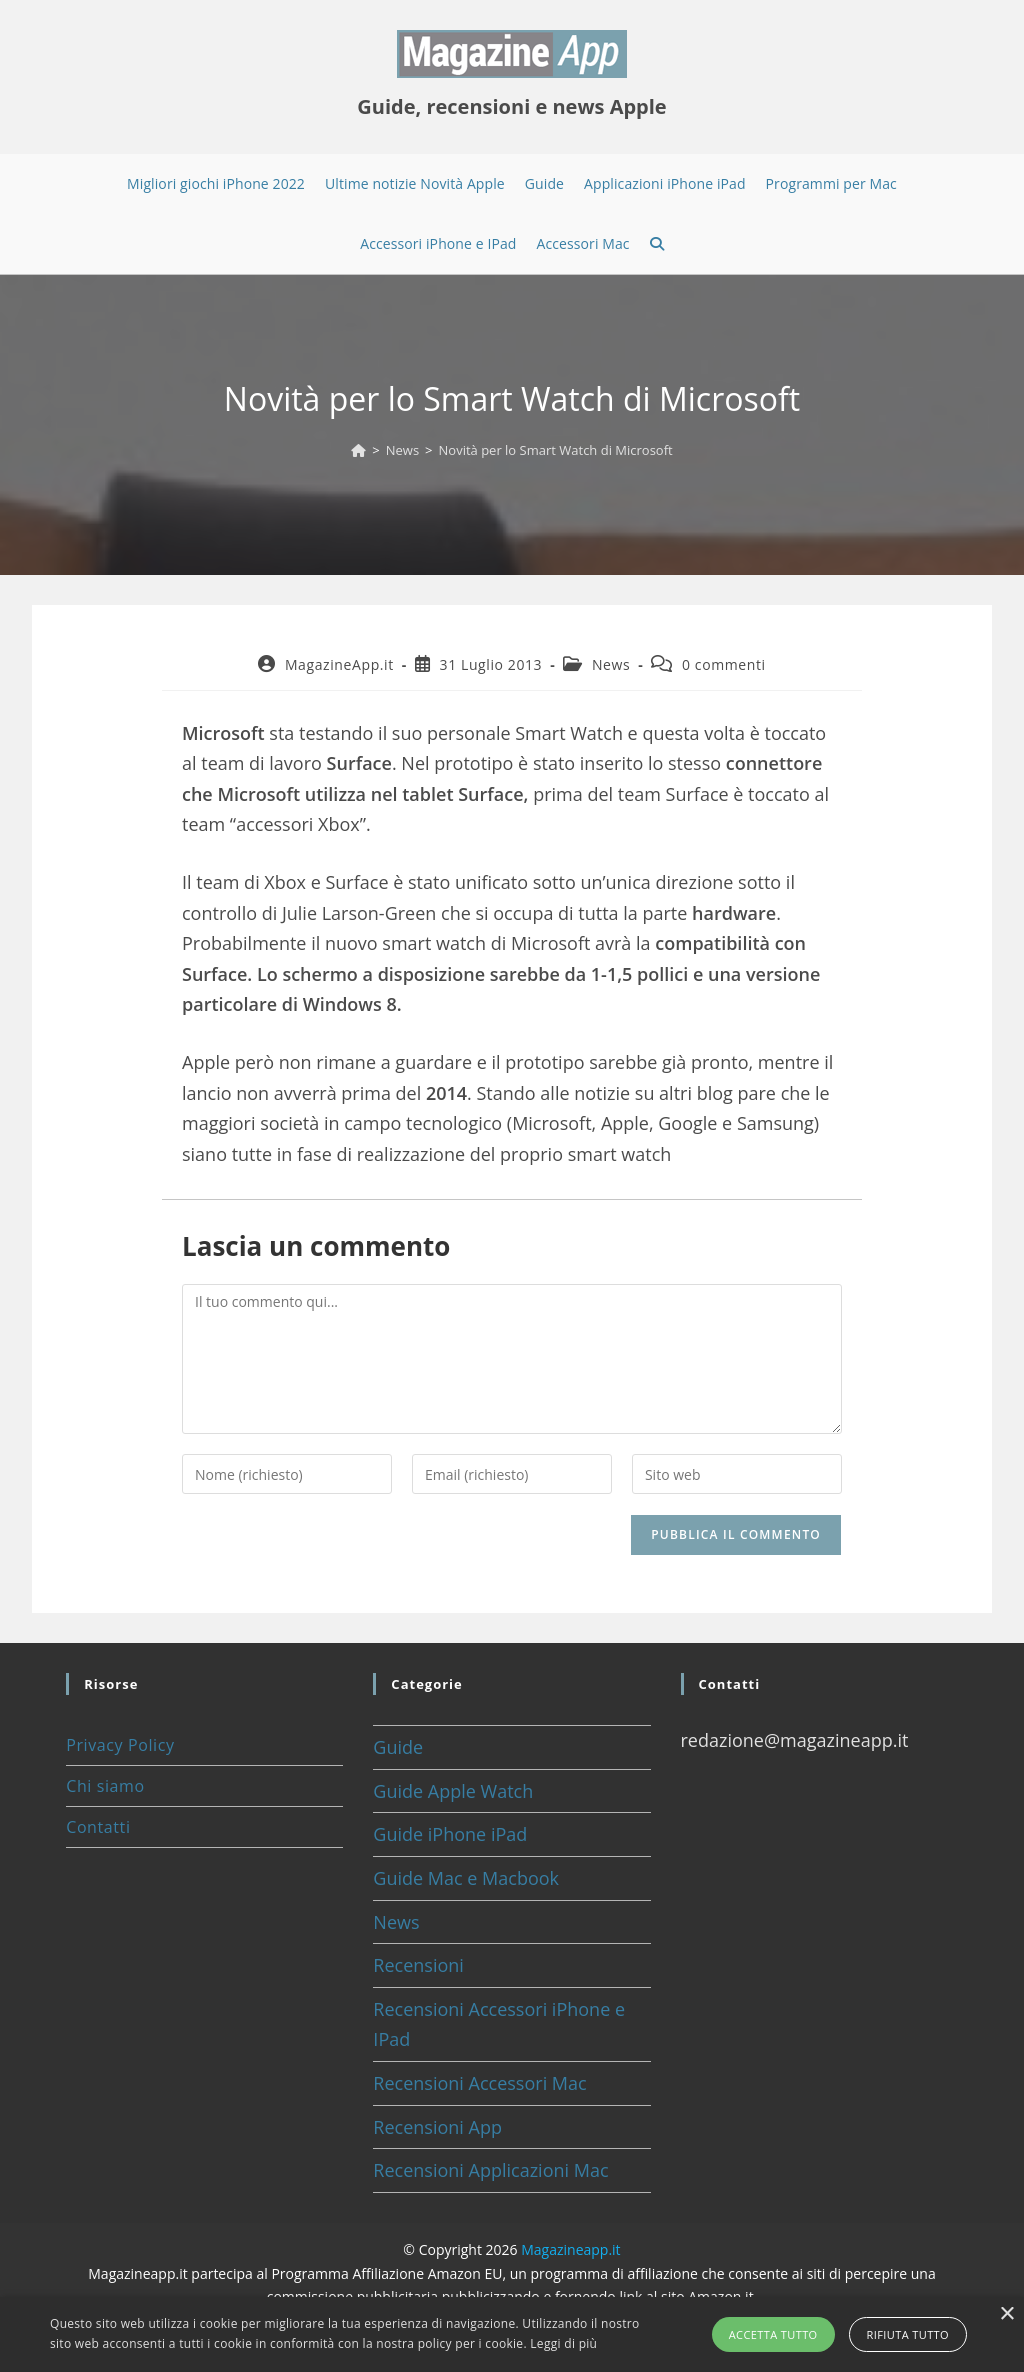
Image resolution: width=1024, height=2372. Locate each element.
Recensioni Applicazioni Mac (490, 2170)
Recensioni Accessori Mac (479, 2083)
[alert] (512, 2334)
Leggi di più (563, 2343)
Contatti (98, 1827)
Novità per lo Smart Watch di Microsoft (556, 450)
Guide (398, 1747)
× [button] (1006, 2314)
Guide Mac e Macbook (466, 1878)
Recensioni (418, 1965)
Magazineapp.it (570, 2249)
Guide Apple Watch (453, 1791)
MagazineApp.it (339, 664)
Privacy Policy (120, 1745)
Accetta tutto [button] (773, 2334)
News (611, 664)
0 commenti (724, 664)
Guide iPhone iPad (450, 1834)
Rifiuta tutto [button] (908, 2334)
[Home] (358, 450)
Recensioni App (437, 2127)
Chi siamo (105, 1786)
